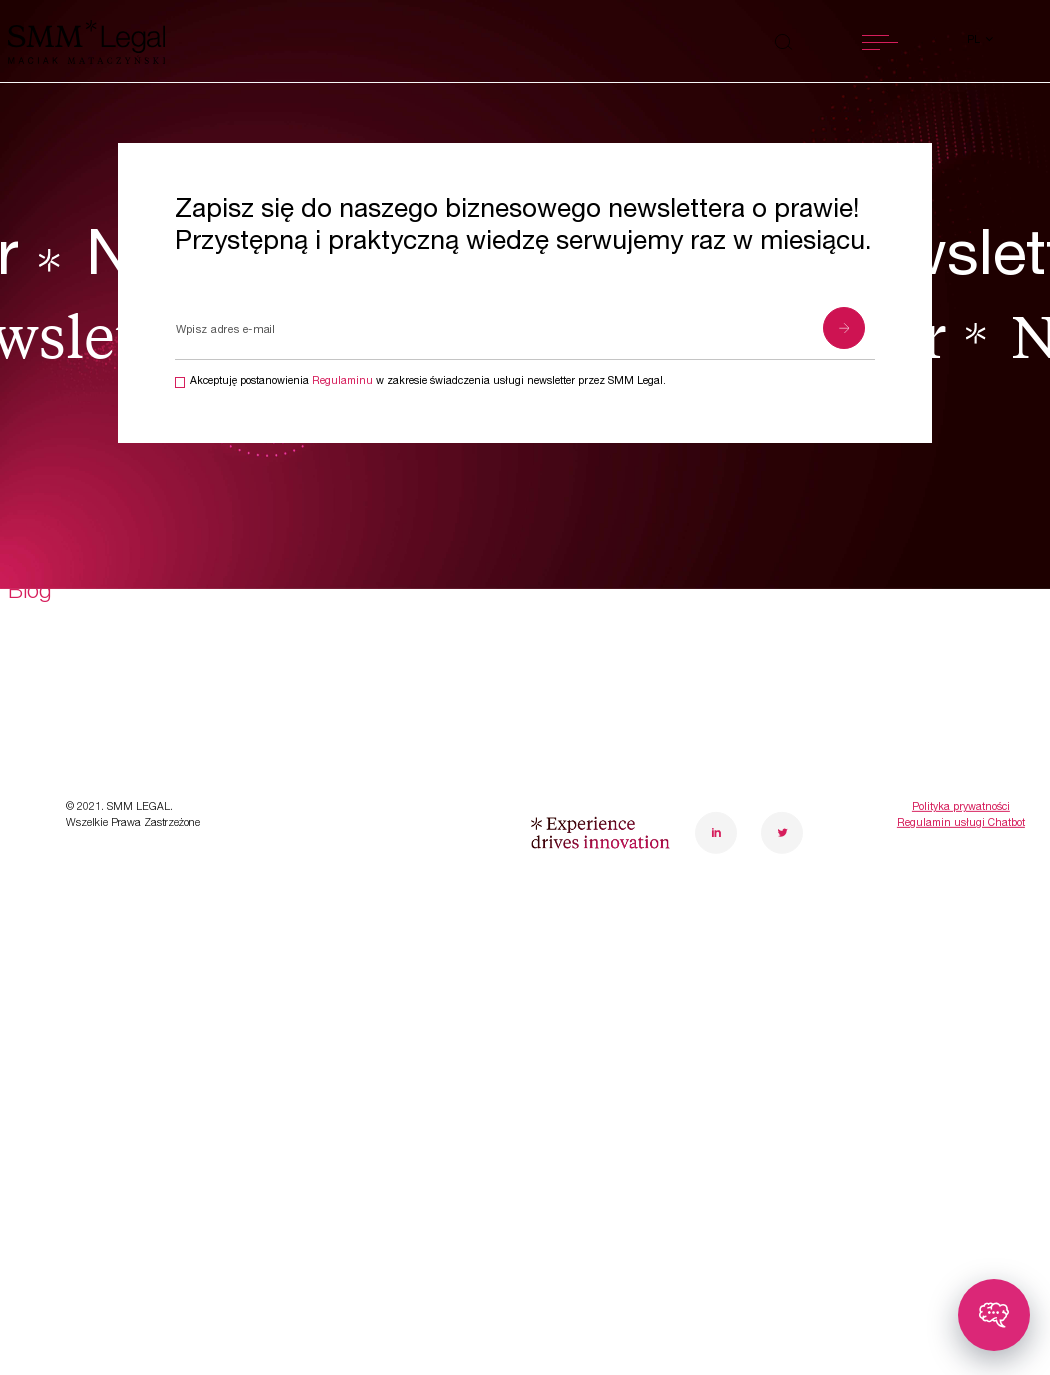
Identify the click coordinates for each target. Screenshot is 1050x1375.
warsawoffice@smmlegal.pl (728, 834)
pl (975, 41)
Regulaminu (342, 382)
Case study (62, 874)
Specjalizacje (71, 765)
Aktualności (64, 928)
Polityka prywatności (961, 1198)
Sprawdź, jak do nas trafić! (905, 866)
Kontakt (300, 928)
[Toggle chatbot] (994, 1315)
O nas (290, 765)
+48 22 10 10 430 (693, 803)
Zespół (294, 819)
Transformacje (76, 819)
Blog (29, 982)
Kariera (295, 874)
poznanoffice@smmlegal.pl (934, 834)
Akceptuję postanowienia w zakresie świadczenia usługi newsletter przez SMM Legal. (428, 382)
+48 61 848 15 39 (899, 803)
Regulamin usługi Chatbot (961, 1214)
